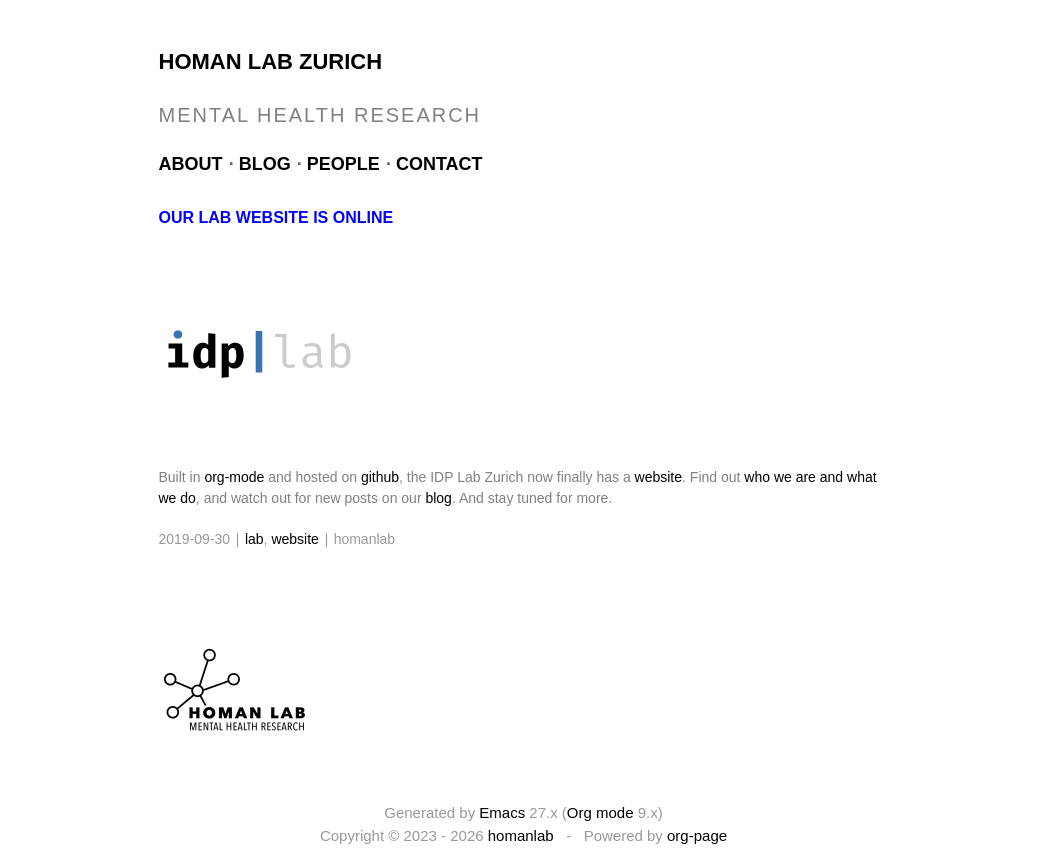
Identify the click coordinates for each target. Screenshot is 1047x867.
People (343, 164)
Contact (439, 164)
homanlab (521, 835)
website (658, 477)
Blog (265, 164)
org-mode (234, 477)
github (380, 477)
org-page (697, 835)
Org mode (600, 812)
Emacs (502, 812)
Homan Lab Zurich (271, 61)
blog (438, 498)
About (191, 164)
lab (254, 539)
